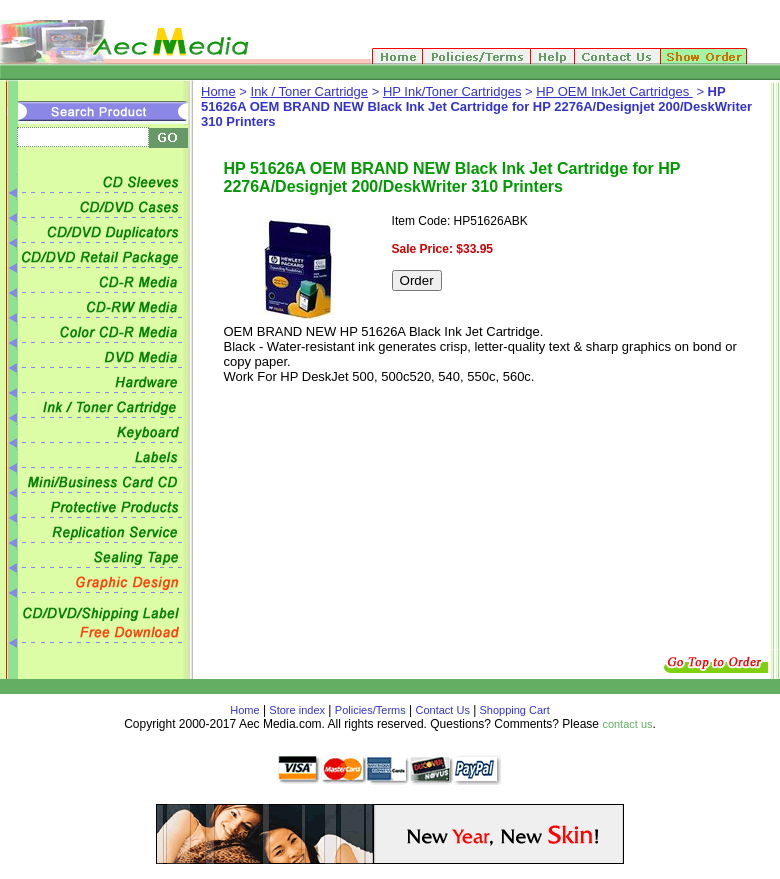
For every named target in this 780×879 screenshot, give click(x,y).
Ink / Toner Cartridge (310, 91)
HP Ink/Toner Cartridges (452, 91)
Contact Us (443, 710)
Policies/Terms (370, 710)
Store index (297, 710)
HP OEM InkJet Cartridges (614, 91)
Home (218, 91)
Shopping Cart (512, 710)
